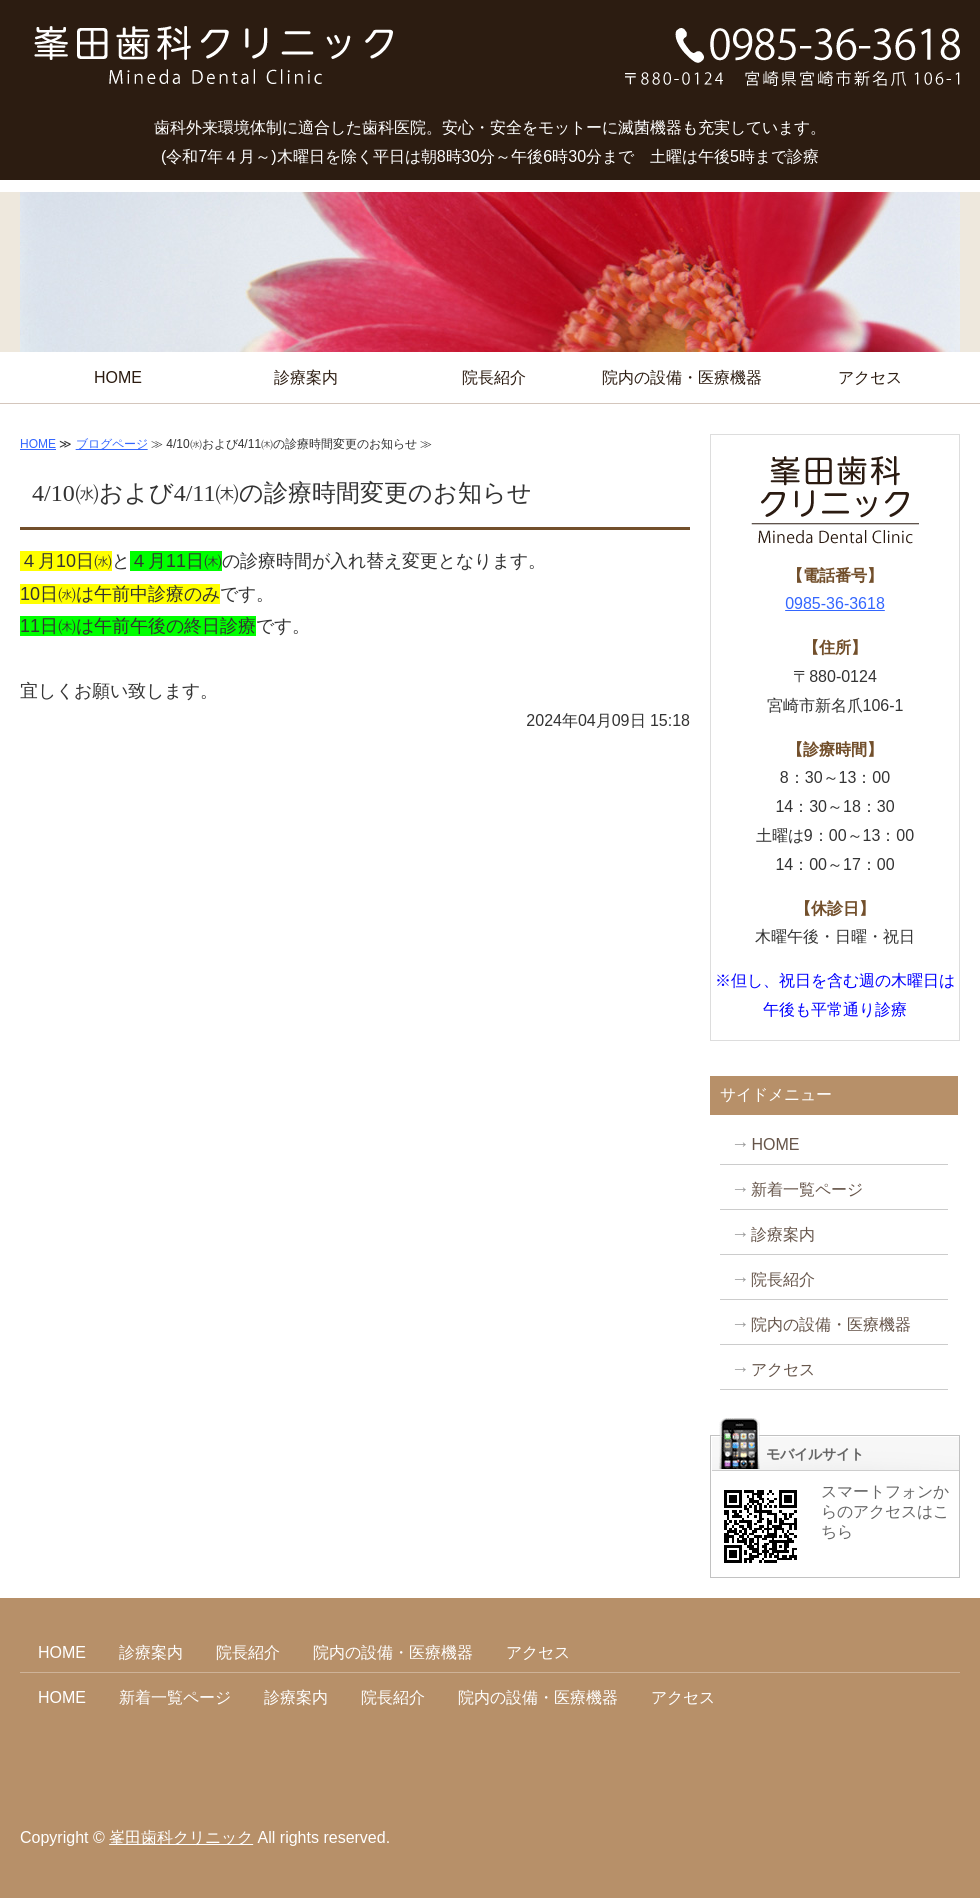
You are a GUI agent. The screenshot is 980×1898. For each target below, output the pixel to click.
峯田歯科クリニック (181, 1837)
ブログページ (112, 444)
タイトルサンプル (215, 64)
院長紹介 (494, 377)
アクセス (870, 377)
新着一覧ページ (807, 1189)
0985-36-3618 (835, 603)
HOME (118, 377)
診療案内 (306, 377)
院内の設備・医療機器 (682, 377)
